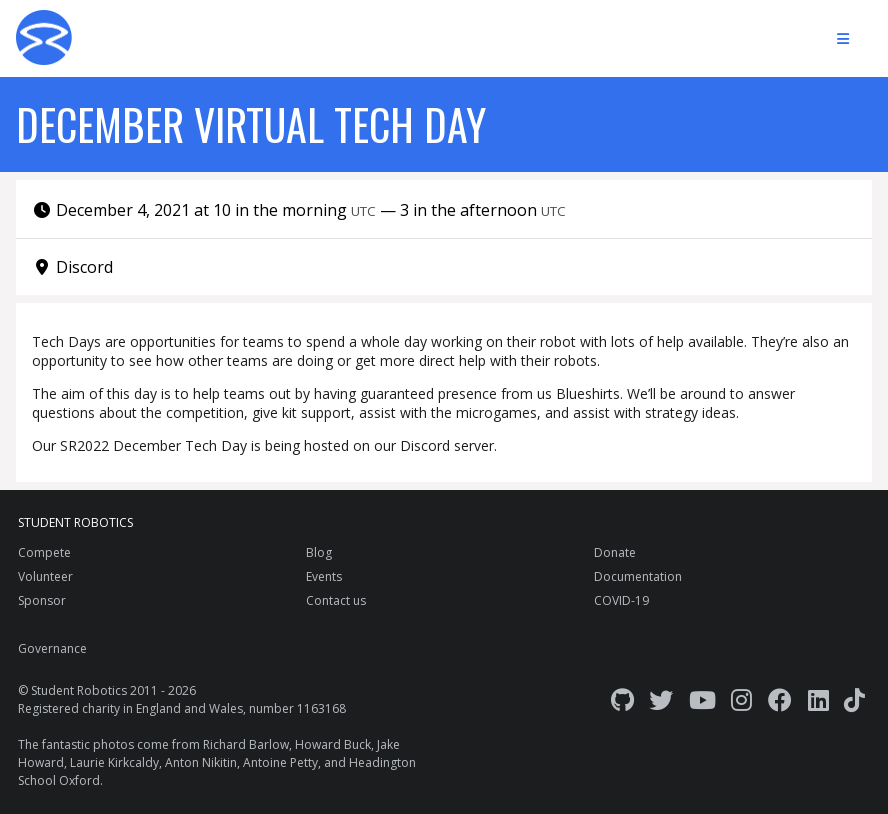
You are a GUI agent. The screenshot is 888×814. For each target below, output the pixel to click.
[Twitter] (661, 699)
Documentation (638, 576)
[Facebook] (780, 699)
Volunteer (45, 576)
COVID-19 (621, 600)
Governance (52, 648)
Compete (44, 552)
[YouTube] (702, 699)
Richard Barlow (246, 744)
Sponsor (42, 600)
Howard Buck (333, 744)
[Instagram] (741, 699)
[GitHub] (622, 699)
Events (324, 576)
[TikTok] (854, 699)
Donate (615, 552)
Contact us (336, 600)
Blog (319, 552)
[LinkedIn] (818, 699)
